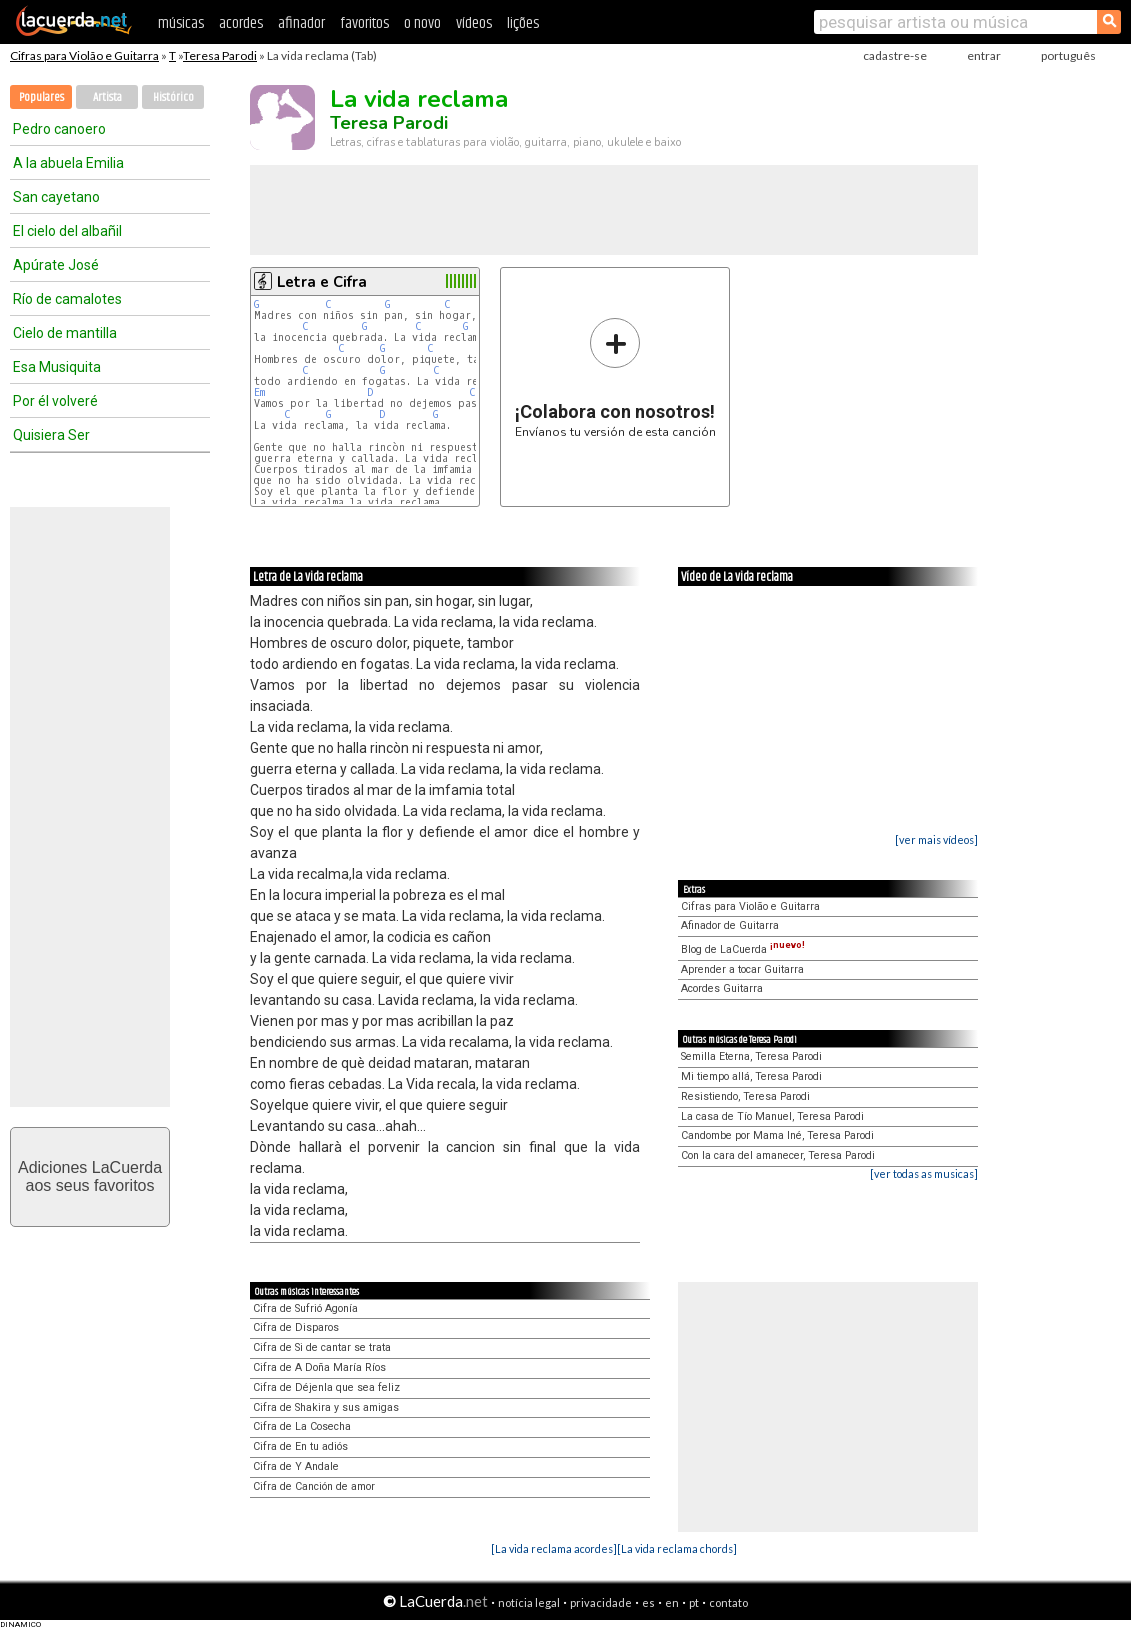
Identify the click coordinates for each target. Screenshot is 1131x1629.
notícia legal (529, 1602)
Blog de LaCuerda (743, 949)
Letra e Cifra (322, 282)
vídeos (474, 23)
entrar (984, 55)
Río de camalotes (67, 299)
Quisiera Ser (51, 435)
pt (694, 1602)
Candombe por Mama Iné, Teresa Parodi (777, 1135)
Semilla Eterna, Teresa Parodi (751, 1056)
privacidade (601, 1602)
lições (523, 23)
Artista (107, 97)
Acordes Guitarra (722, 988)
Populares (41, 97)
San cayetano (56, 197)
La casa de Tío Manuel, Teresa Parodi (772, 1116)
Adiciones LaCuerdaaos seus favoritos (90, 1176)
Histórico (173, 97)
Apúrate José (56, 265)
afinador (301, 23)
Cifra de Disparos (296, 1327)
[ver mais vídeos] (936, 839)
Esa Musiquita (57, 367)
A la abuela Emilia (68, 163)
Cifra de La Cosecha (302, 1426)
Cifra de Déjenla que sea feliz (326, 1387)
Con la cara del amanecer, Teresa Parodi (778, 1155)
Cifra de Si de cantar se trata (322, 1347)
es (648, 1602)
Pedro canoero (59, 129)
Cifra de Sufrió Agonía (305, 1308)
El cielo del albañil (67, 231)
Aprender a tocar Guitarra (742, 969)
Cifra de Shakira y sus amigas (326, 1407)
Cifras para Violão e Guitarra (84, 55)
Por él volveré (55, 401)
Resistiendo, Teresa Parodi (745, 1096)
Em (259, 392)
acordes (241, 23)
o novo (422, 23)
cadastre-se (895, 55)
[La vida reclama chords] (677, 1548)
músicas (181, 23)
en (672, 1602)
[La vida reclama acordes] (554, 1548)
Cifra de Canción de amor (314, 1486)
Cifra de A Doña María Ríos (319, 1367)
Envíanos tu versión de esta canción (615, 377)
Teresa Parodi (220, 55)
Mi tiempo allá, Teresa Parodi (751, 1076)
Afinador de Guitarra (730, 925)
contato (728, 1602)
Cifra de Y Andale (296, 1466)
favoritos (364, 23)
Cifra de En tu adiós (300, 1446)
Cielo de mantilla (65, 333)
